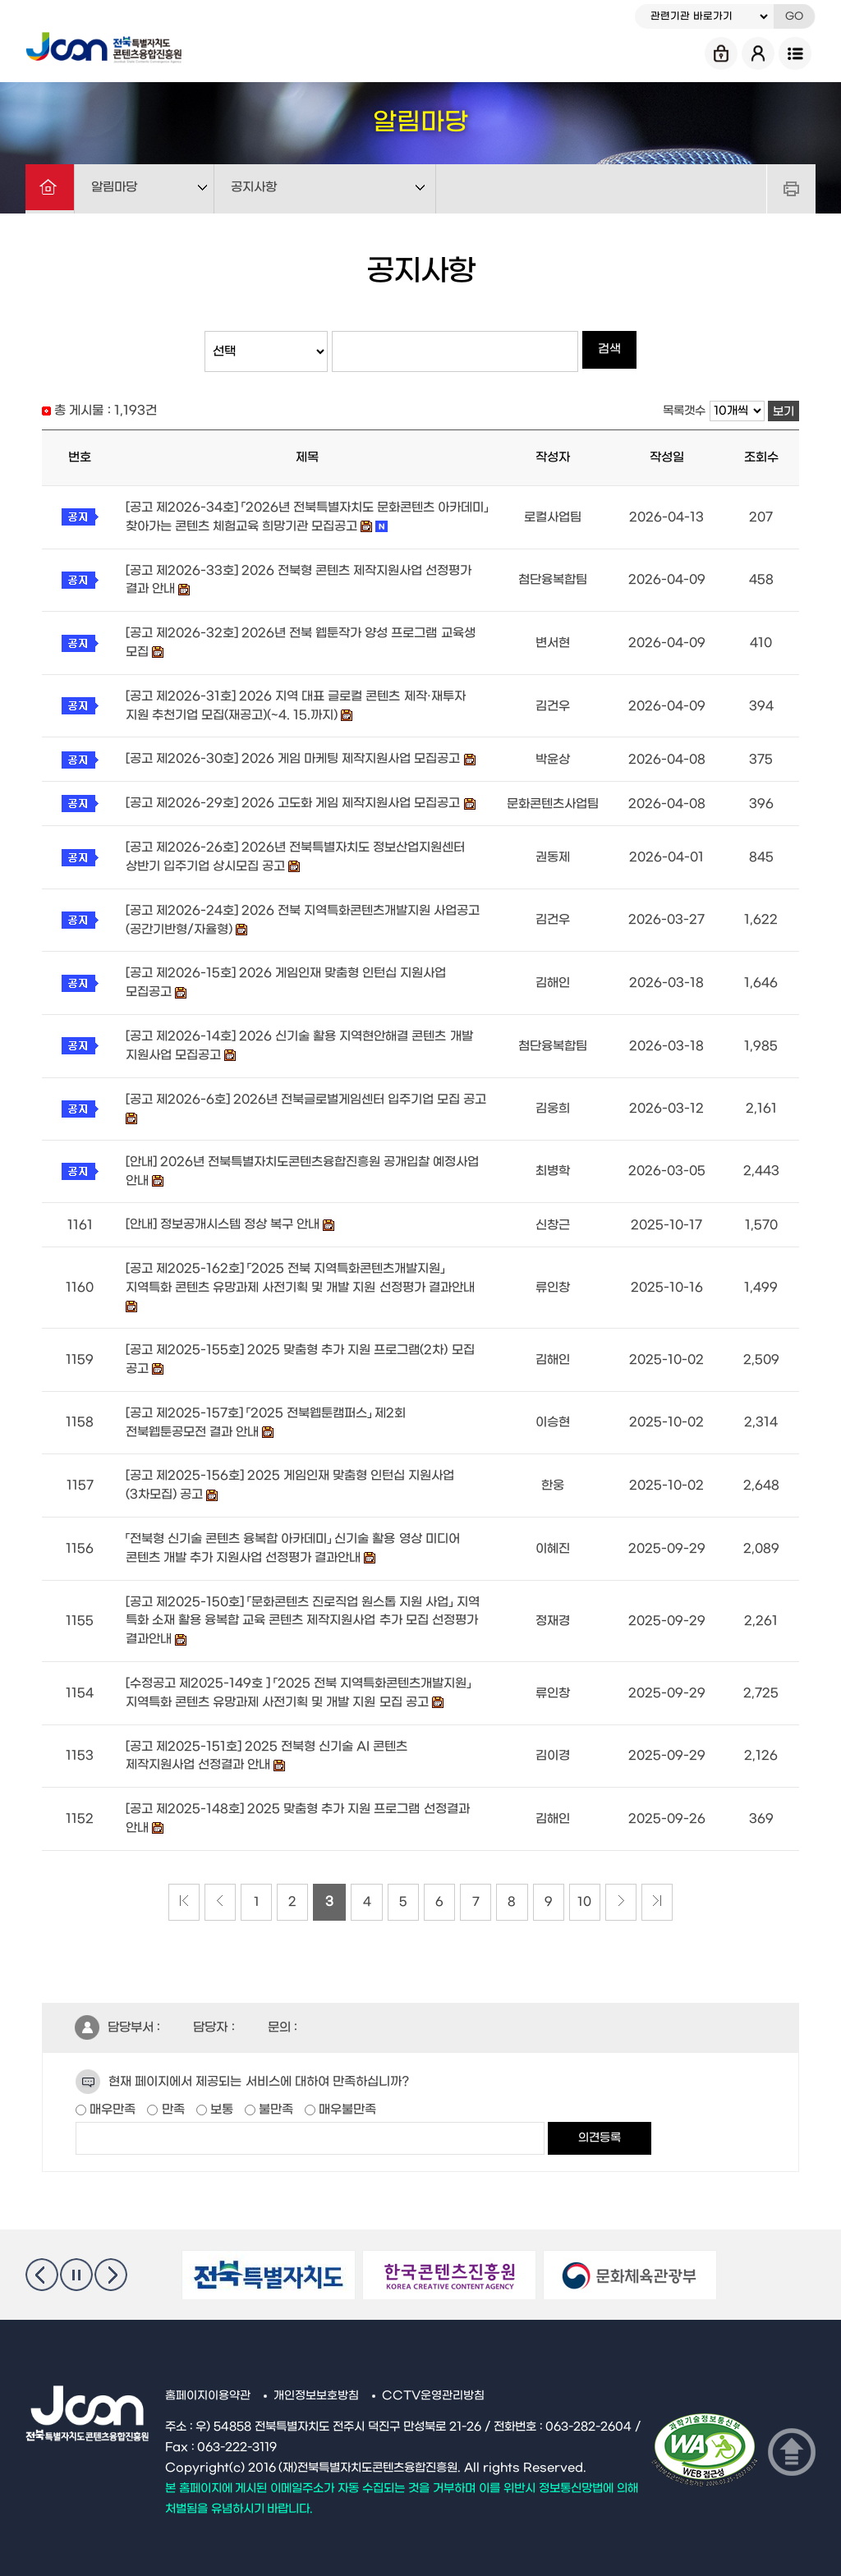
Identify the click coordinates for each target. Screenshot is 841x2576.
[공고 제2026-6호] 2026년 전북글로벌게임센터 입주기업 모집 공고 (306, 1092)
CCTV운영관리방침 (434, 2379)
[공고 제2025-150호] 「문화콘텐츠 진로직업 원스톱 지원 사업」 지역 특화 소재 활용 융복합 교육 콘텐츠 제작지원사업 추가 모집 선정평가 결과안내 (303, 1607)
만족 (171, 2092)
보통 (220, 2092)
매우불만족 (345, 2092)
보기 (783, 412)
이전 (41, 2257)
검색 (609, 351)
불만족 (274, 2092)
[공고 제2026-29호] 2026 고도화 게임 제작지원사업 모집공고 (293, 799)
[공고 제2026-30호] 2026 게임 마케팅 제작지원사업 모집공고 (293, 755)
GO (794, 16)
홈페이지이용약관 (207, 2379)
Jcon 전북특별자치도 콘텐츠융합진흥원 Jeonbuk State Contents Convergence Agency (107, 45)
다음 (110, 2257)
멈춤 (76, 2257)
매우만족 (111, 2092)
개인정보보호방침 (316, 2379)
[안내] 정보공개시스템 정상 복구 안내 (223, 1216)
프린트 (791, 189)
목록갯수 (684, 411)
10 (597, 1885)
